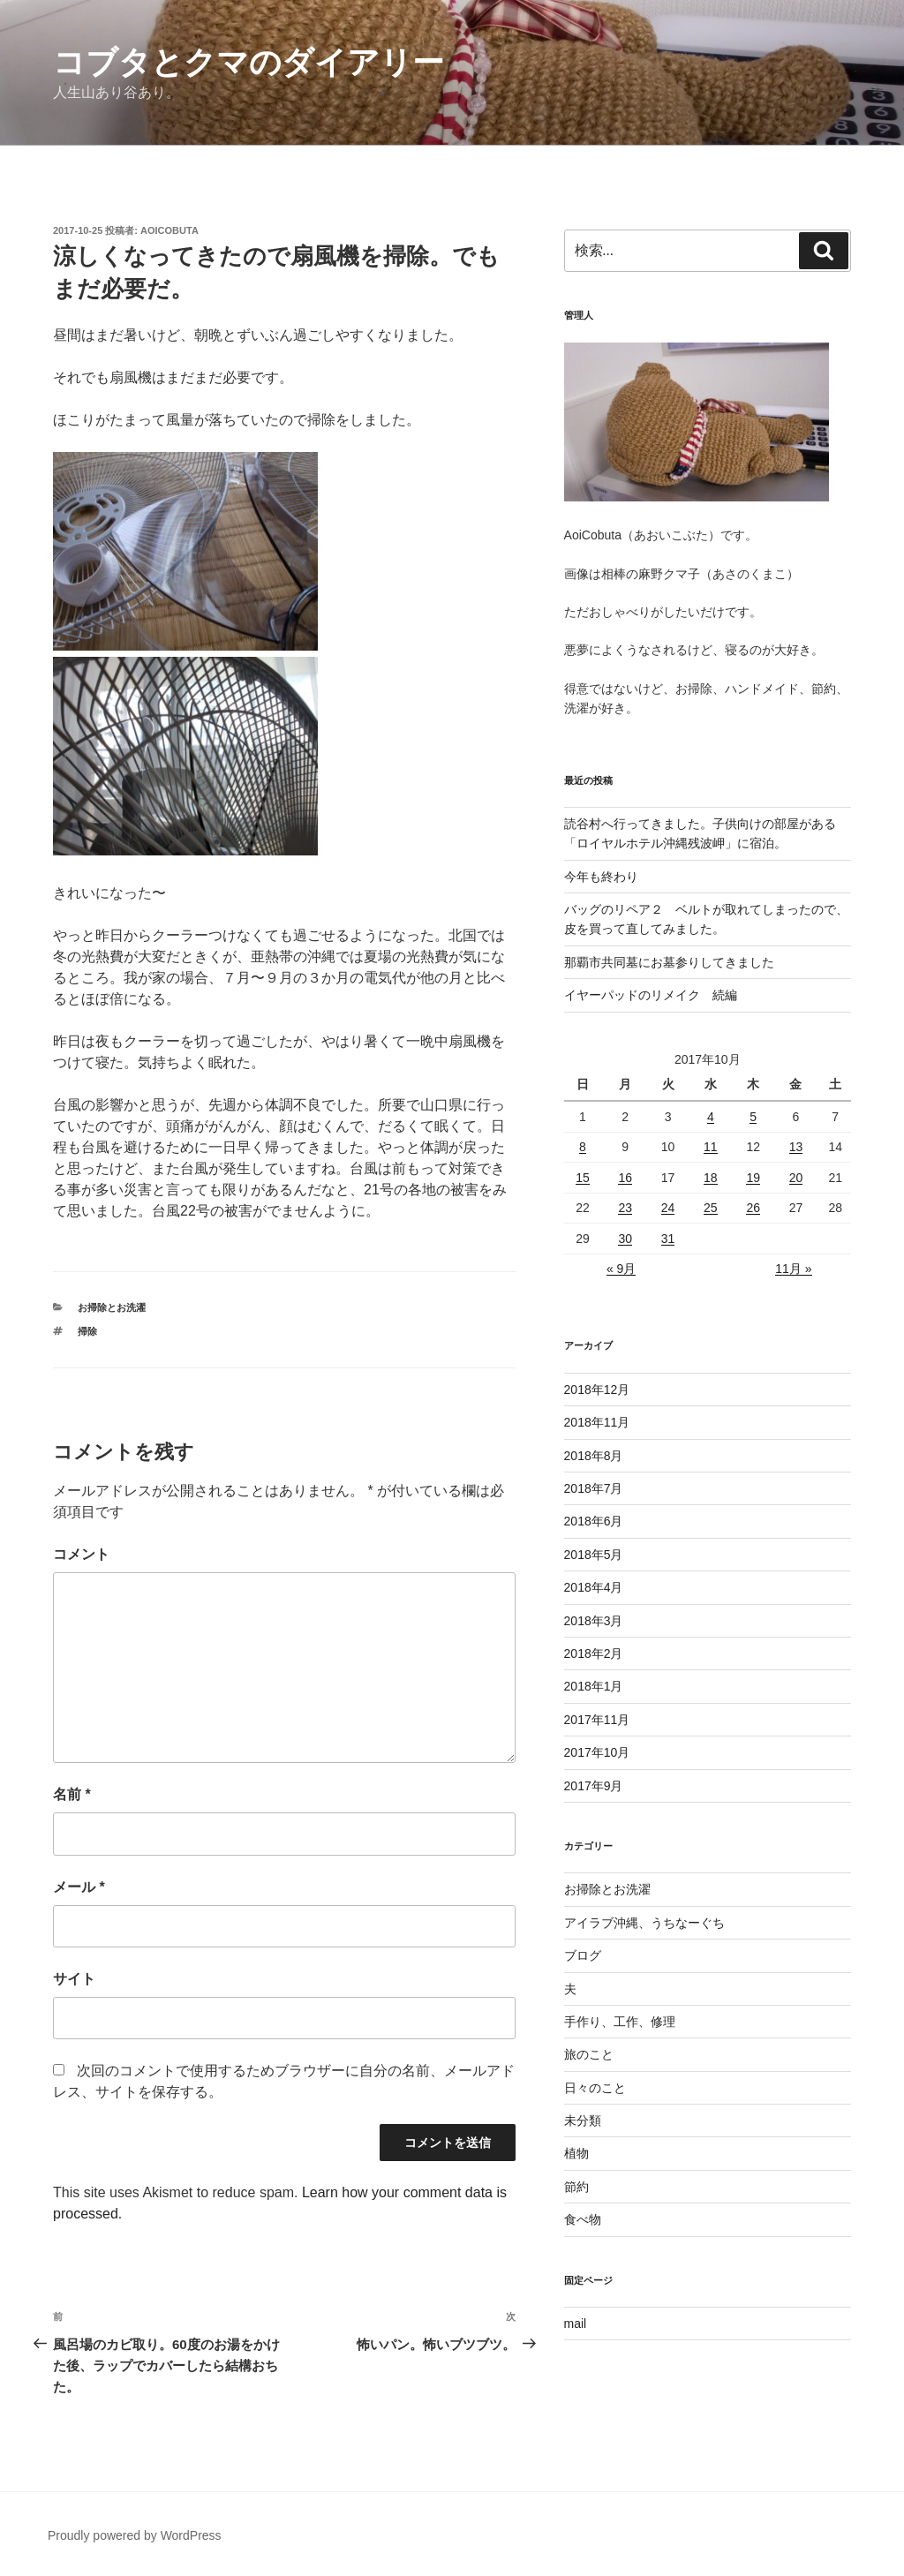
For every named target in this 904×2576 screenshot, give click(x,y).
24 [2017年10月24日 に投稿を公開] (668, 1208)
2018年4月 (593, 1587)
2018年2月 (593, 1653)
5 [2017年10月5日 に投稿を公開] (753, 1117)
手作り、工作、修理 (619, 2022)
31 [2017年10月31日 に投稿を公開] (668, 1239)
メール (79, 1886)
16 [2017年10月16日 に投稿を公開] (625, 1178)
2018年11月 (597, 1422)
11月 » (793, 1269)
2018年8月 (593, 1456)
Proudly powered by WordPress (135, 2535)
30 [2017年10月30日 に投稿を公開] (625, 1239)
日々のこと (595, 2088)
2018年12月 (597, 1389)
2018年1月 (593, 1686)
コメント (81, 1554)
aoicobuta (169, 230)
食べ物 (582, 2219)
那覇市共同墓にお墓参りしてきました (669, 962)
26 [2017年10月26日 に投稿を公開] (753, 1208)
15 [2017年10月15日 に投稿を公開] (583, 1178)
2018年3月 (593, 1621)
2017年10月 (597, 1752)
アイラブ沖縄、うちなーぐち (644, 1923)
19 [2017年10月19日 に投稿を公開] (753, 1178)
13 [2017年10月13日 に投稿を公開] (796, 1147)
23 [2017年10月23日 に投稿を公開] (625, 1208)
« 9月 (621, 1269)
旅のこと (589, 2054)
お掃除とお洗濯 (112, 1307)
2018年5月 (593, 1555)
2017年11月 (597, 1720)
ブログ (582, 1955)
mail (575, 2323)
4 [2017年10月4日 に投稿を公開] (710, 1117)
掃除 (87, 1331)
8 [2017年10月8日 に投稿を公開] (582, 1147)
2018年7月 (593, 1488)
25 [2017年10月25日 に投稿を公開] (711, 1208)
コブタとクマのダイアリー (248, 62)
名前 (72, 1794)
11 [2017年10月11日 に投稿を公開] (711, 1147)
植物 (576, 2153)
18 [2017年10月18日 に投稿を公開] (711, 1178)
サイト (74, 1978)
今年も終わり (601, 877)
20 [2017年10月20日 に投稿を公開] (796, 1178)
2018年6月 (593, 1521)
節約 (576, 2187)
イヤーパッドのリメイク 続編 (650, 995)
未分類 (582, 2120)
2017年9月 (593, 1786)
